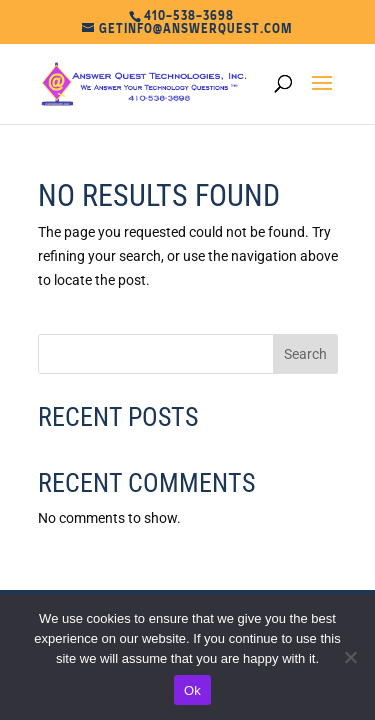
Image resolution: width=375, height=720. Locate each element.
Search (305, 354)
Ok (192, 690)
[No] (350, 657)
